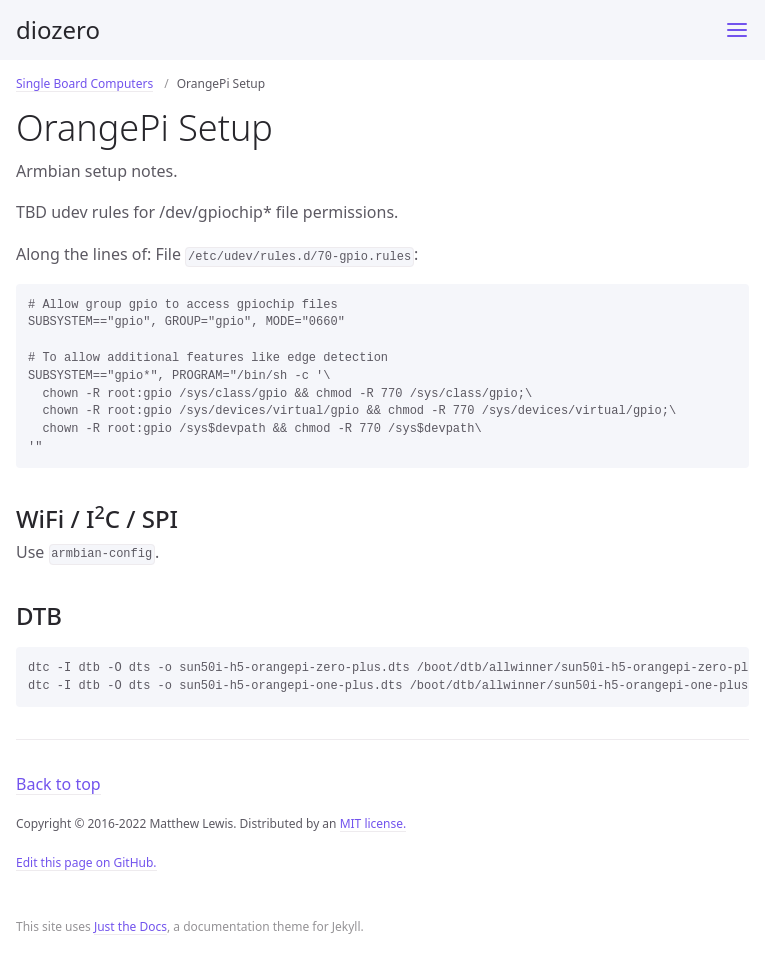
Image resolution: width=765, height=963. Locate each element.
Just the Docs (130, 937)
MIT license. (373, 834)
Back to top (58, 795)
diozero (58, 29)
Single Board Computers (84, 83)
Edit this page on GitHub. (86, 873)
